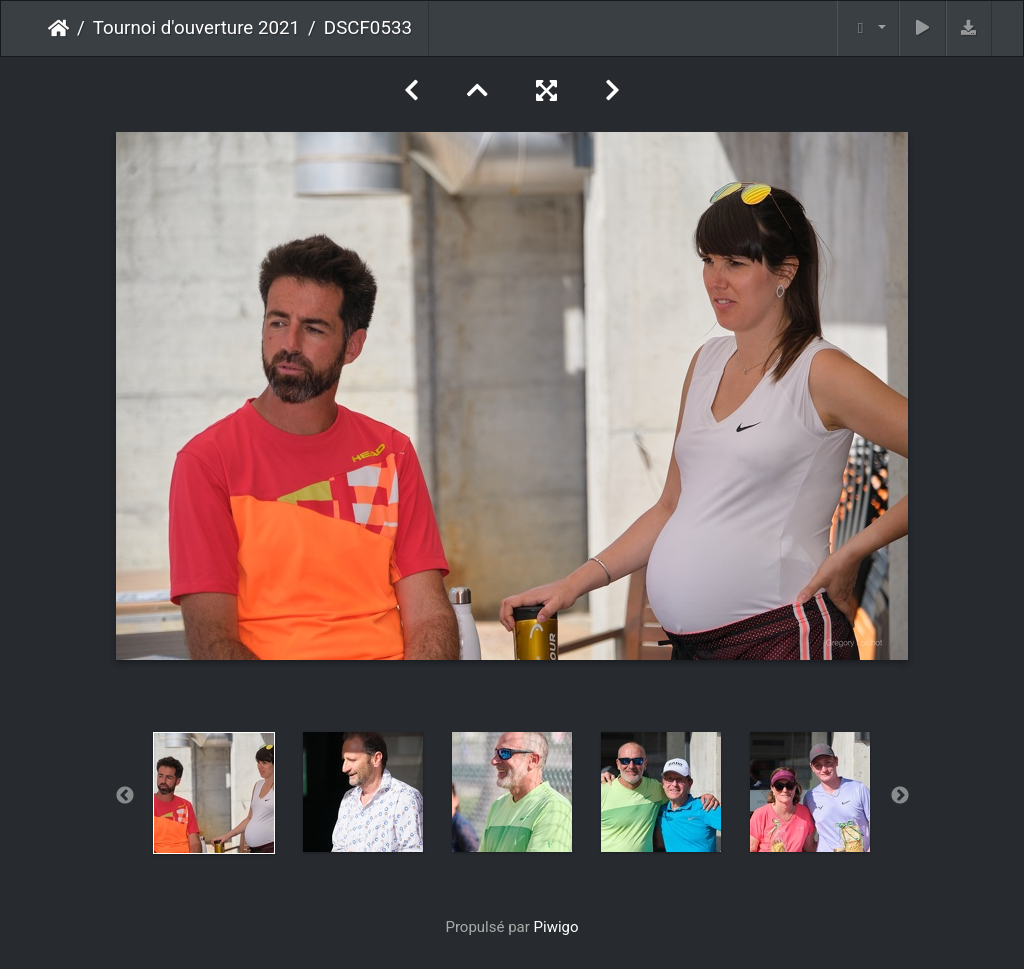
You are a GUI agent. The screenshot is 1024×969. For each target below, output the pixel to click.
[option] (214, 793)
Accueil (58, 28)
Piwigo (556, 927)
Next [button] (900, 796)
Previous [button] (125, 796)
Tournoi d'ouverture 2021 (196, 28)
